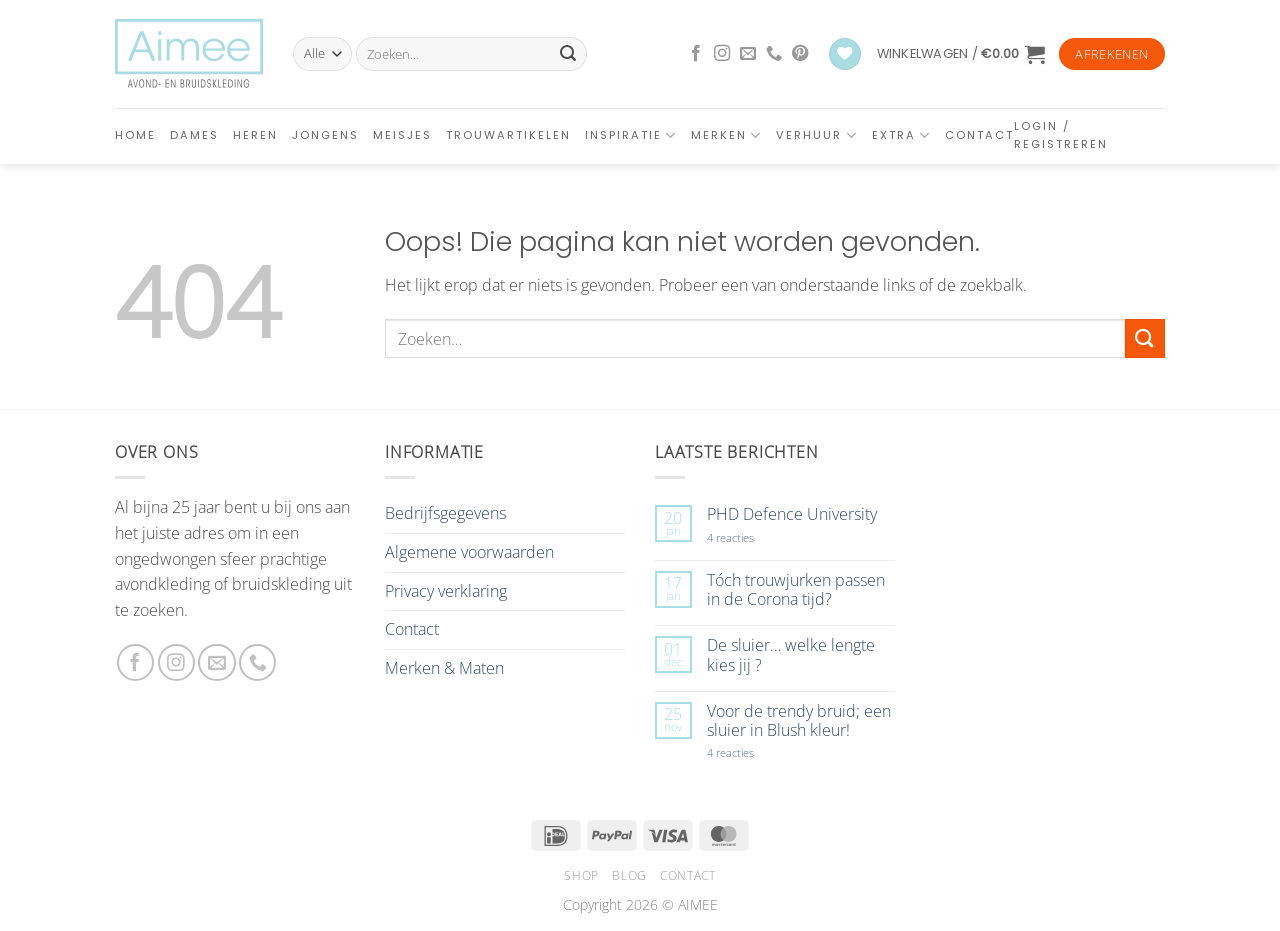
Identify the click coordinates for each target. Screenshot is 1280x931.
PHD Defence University (792, 514)
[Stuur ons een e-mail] (748, 54)
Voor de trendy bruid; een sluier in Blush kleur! (799, 721)
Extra (901, 135)
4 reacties (754, 537)
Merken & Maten (444, 668)
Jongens (325, 135)
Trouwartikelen (508, 135)
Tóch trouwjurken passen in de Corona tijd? (796, 590)
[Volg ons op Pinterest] (800, 54)
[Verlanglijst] (845, 54)
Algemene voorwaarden (469, 552)
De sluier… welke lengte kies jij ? (791, 655)
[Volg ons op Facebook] (696, 54)
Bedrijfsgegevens (445, 513)
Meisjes (402, 135)
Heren (255, 135)
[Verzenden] (568, 54)
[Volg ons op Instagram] (722, 54)
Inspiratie (631, 135)
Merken (726, 135)
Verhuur (816, 135)
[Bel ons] (774, 54)
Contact (979, 135)
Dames (194, 135)
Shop (581, 875)
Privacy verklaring (446, 591)
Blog (629, 875)
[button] (961, 54)
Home (135, 135)
